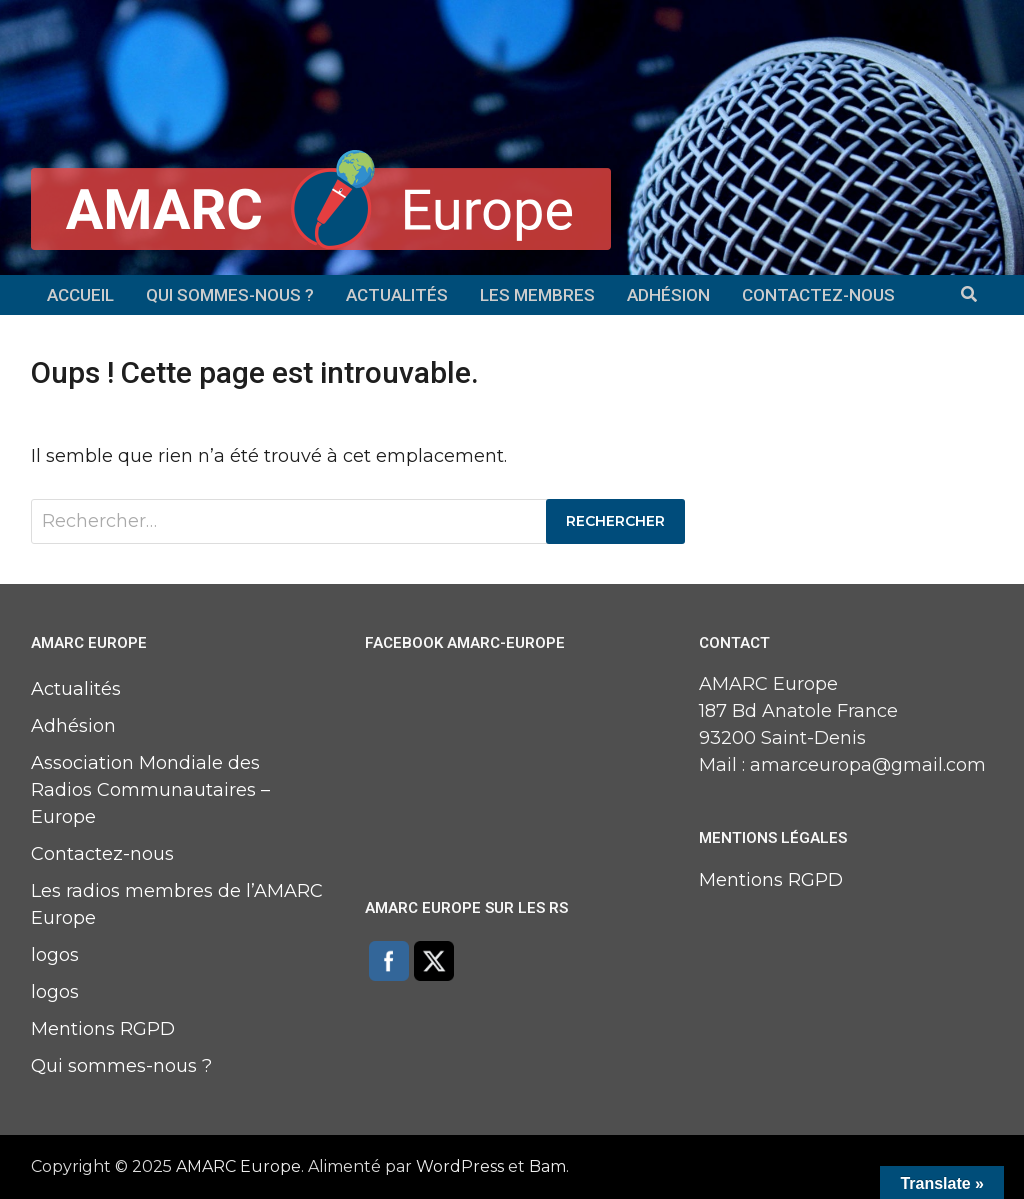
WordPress (460, 1166)
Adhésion (668, 295)
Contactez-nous (818, 295)
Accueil (80, 295)
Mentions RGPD (103, 1029)
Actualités (397, 295)
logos (55, 955)
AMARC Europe (238, 1166)
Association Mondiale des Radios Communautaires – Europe (150, 790)
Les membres (537, 295)
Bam (547, 1166)
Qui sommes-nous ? (230, 295)
